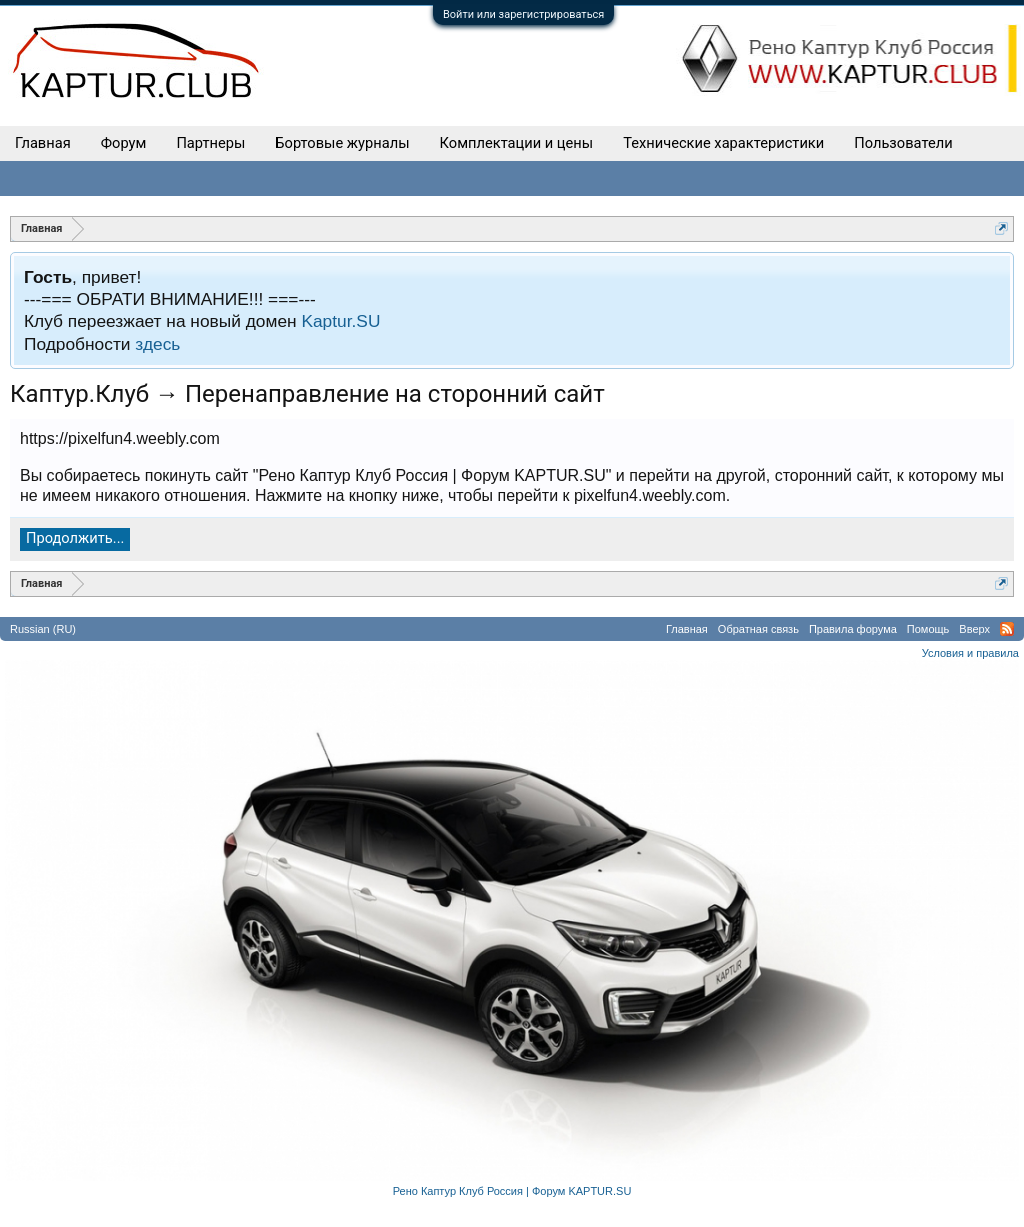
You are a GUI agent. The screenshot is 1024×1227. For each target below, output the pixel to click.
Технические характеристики (723, 143)
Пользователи (903, 143)
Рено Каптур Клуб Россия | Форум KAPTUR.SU (512, 1191)
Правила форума (853, 629)
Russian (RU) (43, 629)
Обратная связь (758, 629)
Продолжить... (75, 538)
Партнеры (210, 143)
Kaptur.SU (340, 321)
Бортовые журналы (342, 143)
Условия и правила (970, 653)
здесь (157, 344)
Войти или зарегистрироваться (523, 14)
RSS (1007, 629)
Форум (124, 143)
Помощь (928, 629)
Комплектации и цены (517, 143)
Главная (43, 143)
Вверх (974, 629)
